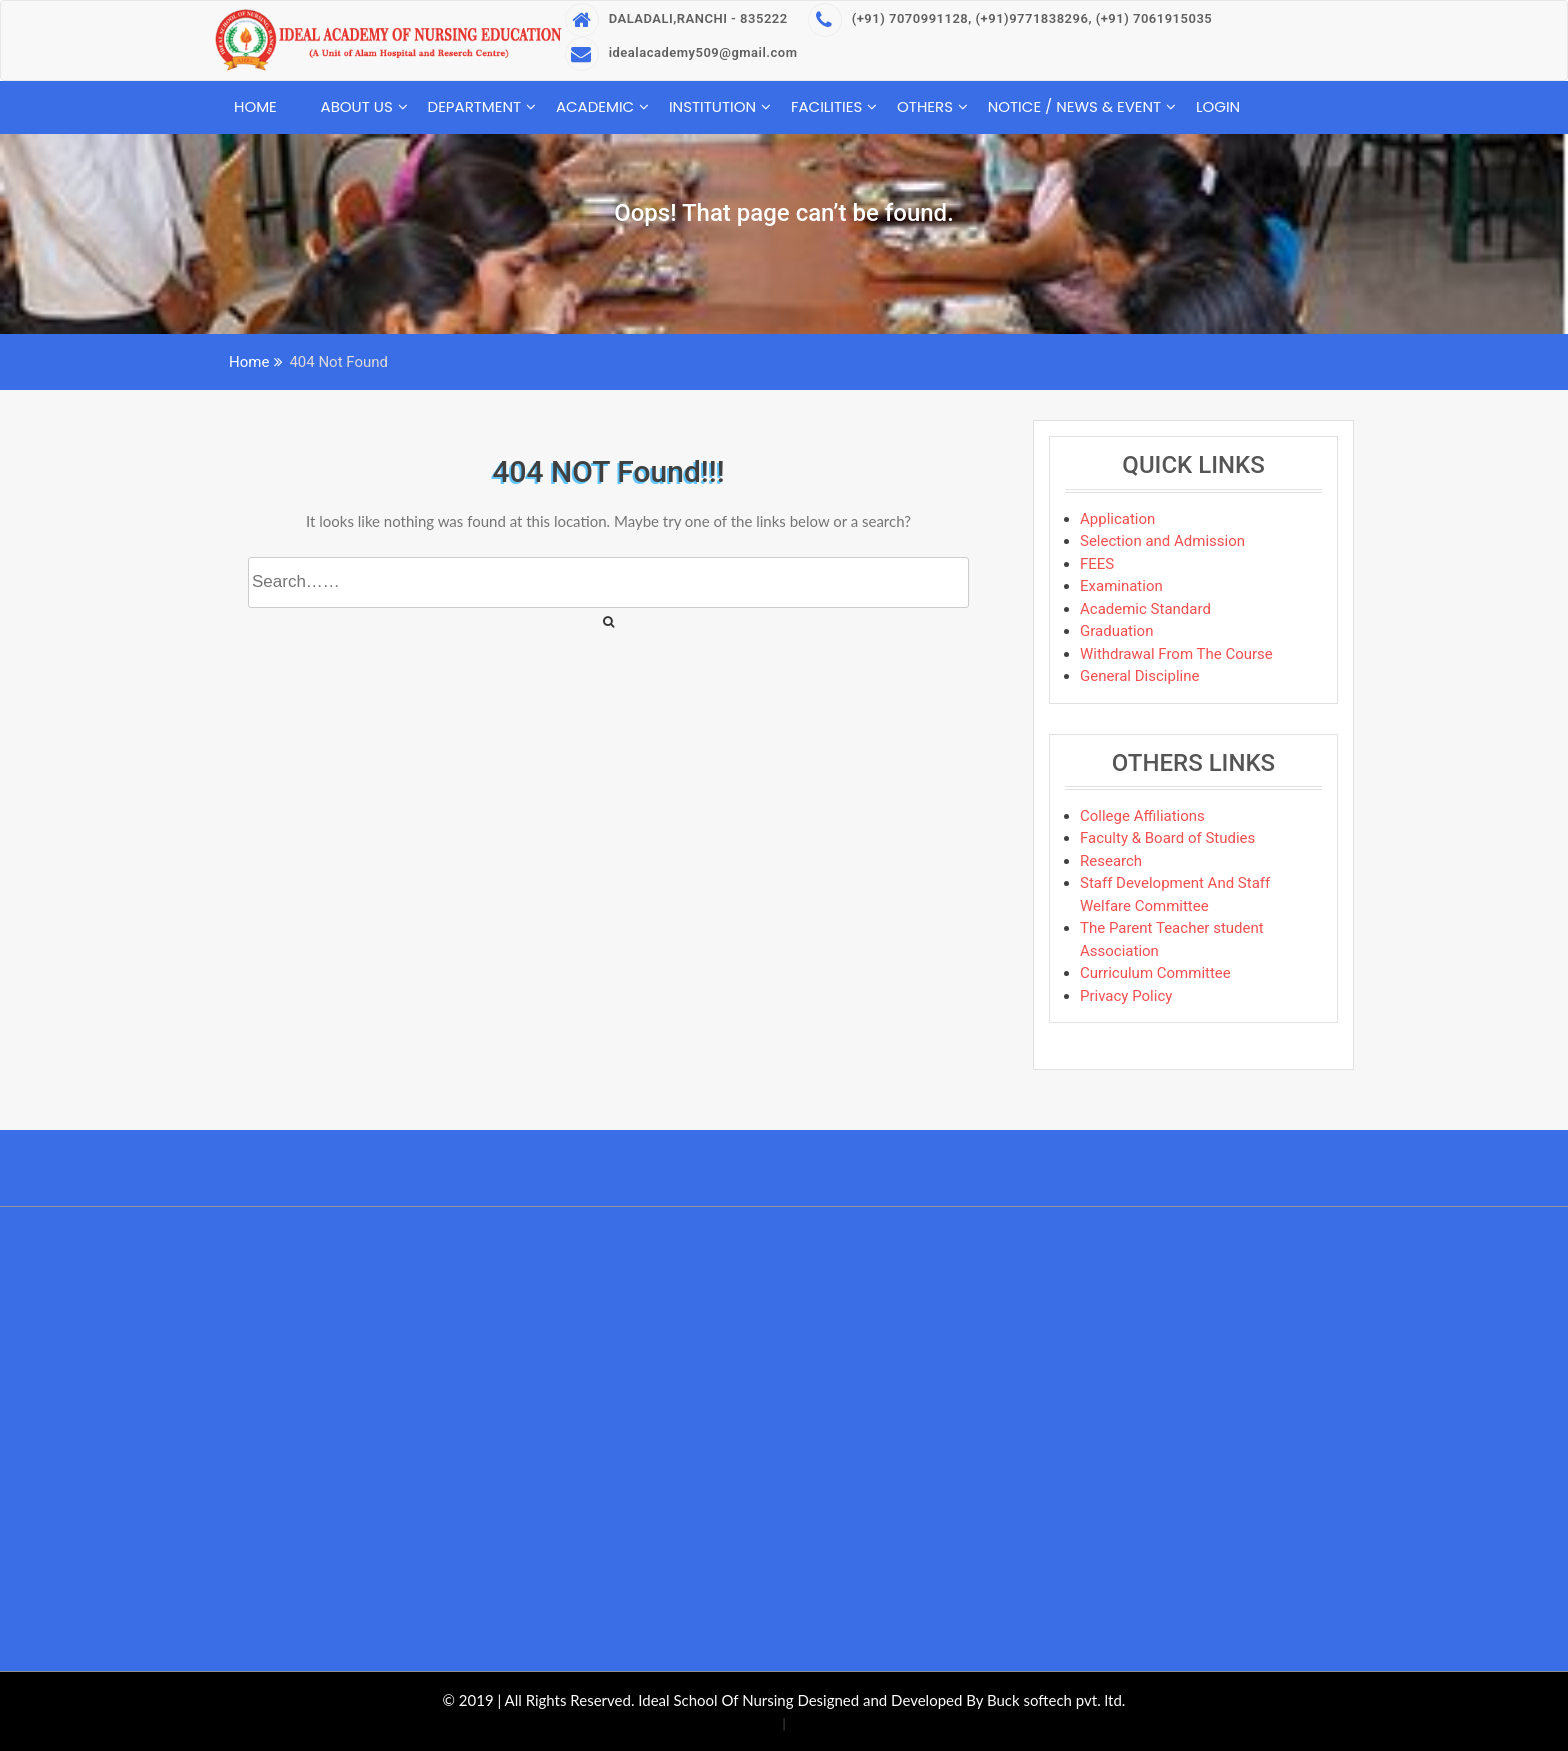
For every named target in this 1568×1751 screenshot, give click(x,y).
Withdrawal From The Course (1176, 654)
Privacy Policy (1126, 996)
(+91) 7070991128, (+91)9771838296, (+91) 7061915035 (1010, 18)
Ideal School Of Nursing (715, 1700)
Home (255, 106)
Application (1117, 519)
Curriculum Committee (1155, 973)
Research (1111, 861)
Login (1218, 106)
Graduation (1116, 631)
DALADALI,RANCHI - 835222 (676, 18)
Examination (1121, 586)
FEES (1097, 564)
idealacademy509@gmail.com (681, 52)
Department (475, 106)
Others (925, 106)
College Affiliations (1142, 816)
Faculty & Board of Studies (1167, 838)
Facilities (826, 106)
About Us (357, 106)
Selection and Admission (1162, 541)
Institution (712, 106)
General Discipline (1139, 676)
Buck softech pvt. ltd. (1056, 1700)
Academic (595, 106)
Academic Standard (1145, 609)
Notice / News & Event (1075, 106)
